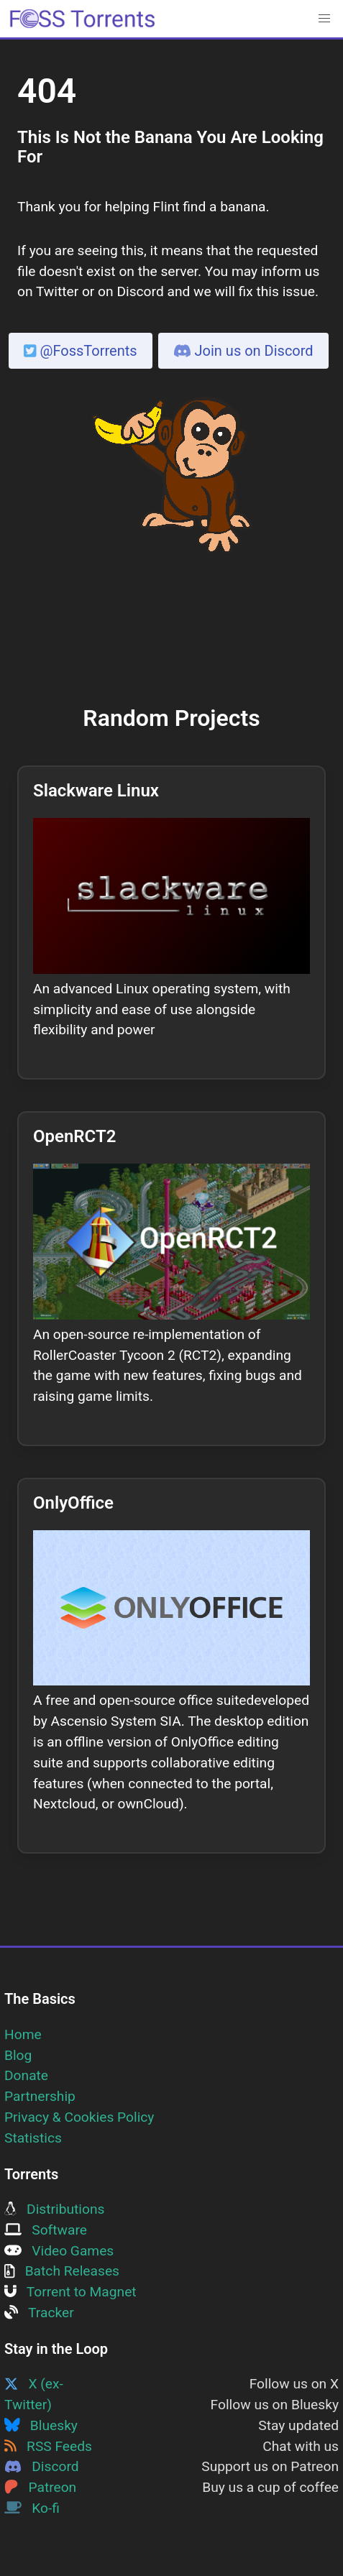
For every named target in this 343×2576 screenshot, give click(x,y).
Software (45, 2230)
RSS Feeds (48, 2446)
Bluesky (41, 2425)
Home (23, 2034)
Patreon (40, 2487)
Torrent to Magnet (70, 2291)
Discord (41, 2466)
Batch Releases (61, 2271)
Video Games (59, 2250)
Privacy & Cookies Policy (79, 2117)
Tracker (39, 2312)
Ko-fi (32, 2508)
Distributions (54, 2209)
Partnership (40, 2096)
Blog (18, 2055)
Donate (26, 2075)
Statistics (33, 2138)
